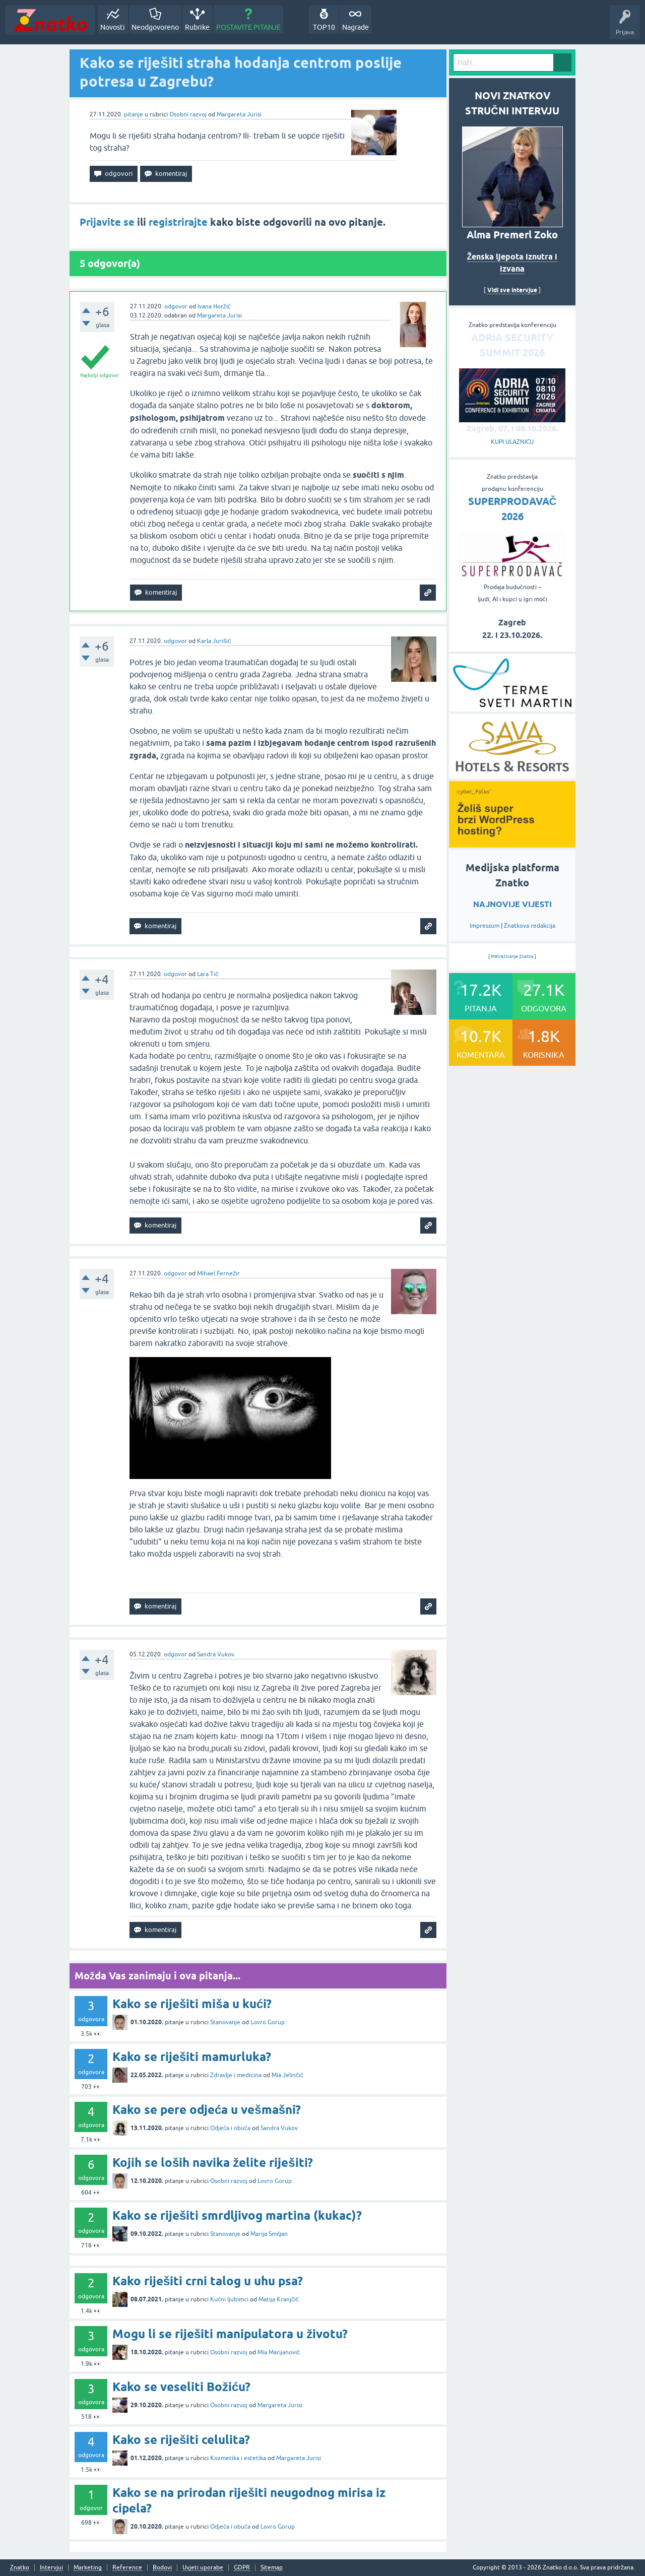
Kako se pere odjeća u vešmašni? (206, 2109)
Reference (127, 2567)
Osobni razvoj (188, 114)
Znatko (19, 2567)
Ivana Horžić (214, 306)
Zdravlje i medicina (236, 2075)
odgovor (175, 306)
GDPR (242, 2567)
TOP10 (324, 27)
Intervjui (51, 2567)
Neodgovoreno (155, 27)
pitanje (133, 114)
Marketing (88, 2567)
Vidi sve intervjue (512, 290)
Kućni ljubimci (229, 2299)
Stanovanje (225, 2022)
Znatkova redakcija (529, 925)
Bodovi (162, 2567)
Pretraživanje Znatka (512, 956)
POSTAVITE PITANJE (248, 27)
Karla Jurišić (214, 641)
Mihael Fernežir (218, 1273)
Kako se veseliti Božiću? (181, 2386)
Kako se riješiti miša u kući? (192, 2004)
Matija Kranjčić (279, 2299)
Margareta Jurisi (239, 114)
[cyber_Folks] (512, 844)
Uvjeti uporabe (202, 2567)
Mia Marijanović (278, 2352)
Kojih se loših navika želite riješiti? (212, 2162)
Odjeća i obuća (230, 2128)
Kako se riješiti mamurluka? (191, 2056)
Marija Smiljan (269, 2233)
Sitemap (272, 2567)
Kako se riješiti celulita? (181, 2439)
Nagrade (355, 27)
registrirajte (178, 222)
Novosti (112, 27)
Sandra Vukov (215, 1654)
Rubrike (197, 27)
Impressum (484, 925)
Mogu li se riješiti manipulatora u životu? (230, 2334)
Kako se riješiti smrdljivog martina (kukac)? (237, 2215)
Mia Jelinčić (287, 2075)
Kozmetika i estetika (238, 2458)
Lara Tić (207, 974)
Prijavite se (107, 222)
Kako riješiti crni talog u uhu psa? (207, 2281)
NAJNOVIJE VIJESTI (512, 904)
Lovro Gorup (267, 2022)
